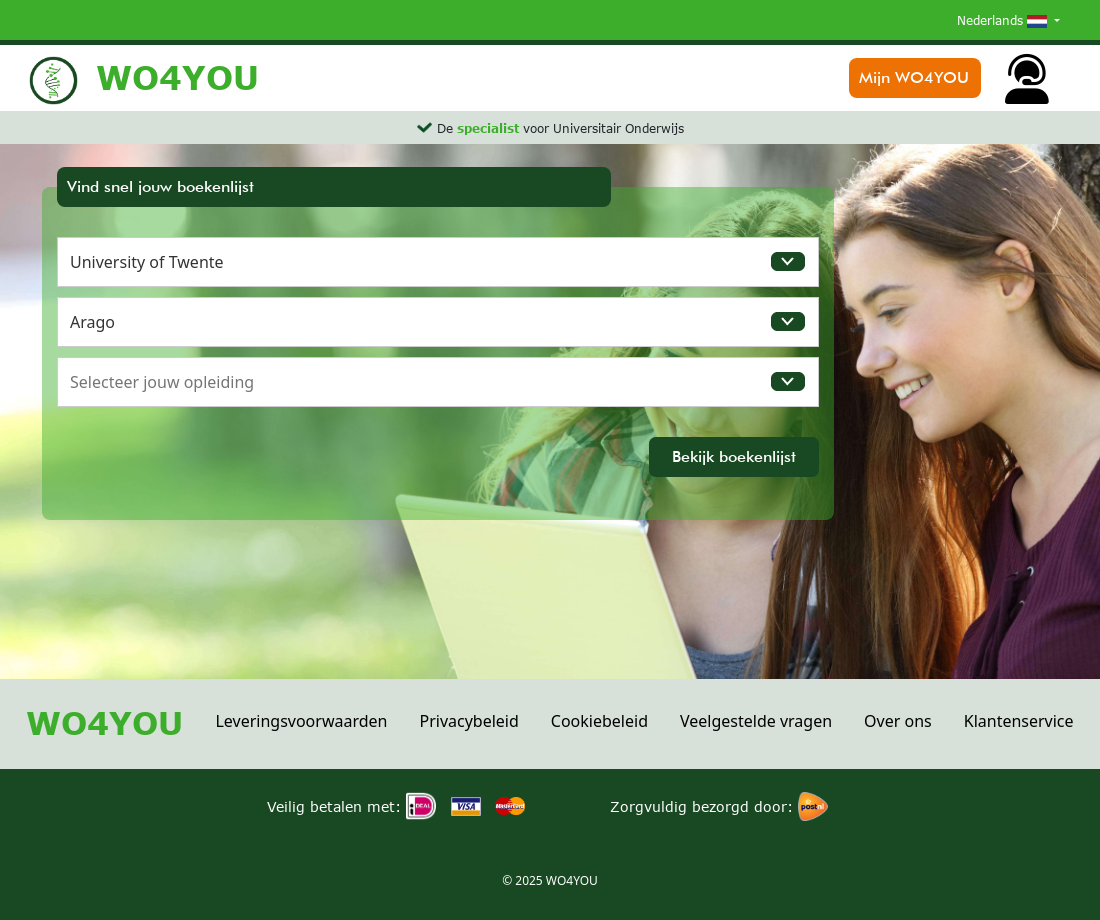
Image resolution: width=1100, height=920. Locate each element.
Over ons (898, 721)
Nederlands (1004, 20)
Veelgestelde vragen (756, 721)
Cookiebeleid (599, 721)
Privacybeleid (468, 721)
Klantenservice (1019, 721)
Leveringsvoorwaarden (301, 721)
